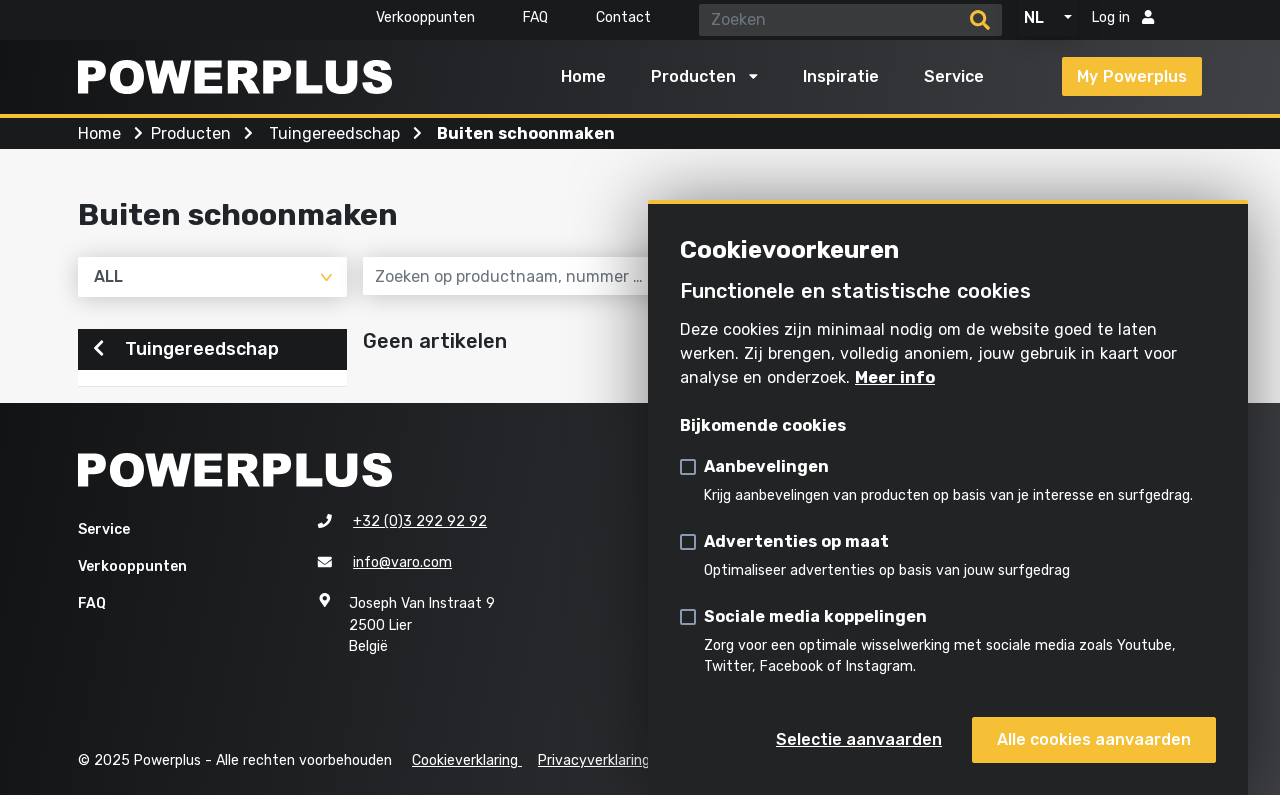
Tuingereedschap (186, 349)
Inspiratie (841, 76)
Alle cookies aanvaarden (1094, 739)
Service (954, 76)
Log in (1123, 17)
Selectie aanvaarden (859, 739)
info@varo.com (402, 563)
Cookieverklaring (467, 760)
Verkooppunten (425, 17)
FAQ (535, 17)
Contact (623, 17)
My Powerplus (1132, 76)
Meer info (895, 377)
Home (583, 76)
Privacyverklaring (594, 760)
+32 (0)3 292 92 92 (420, 522)
